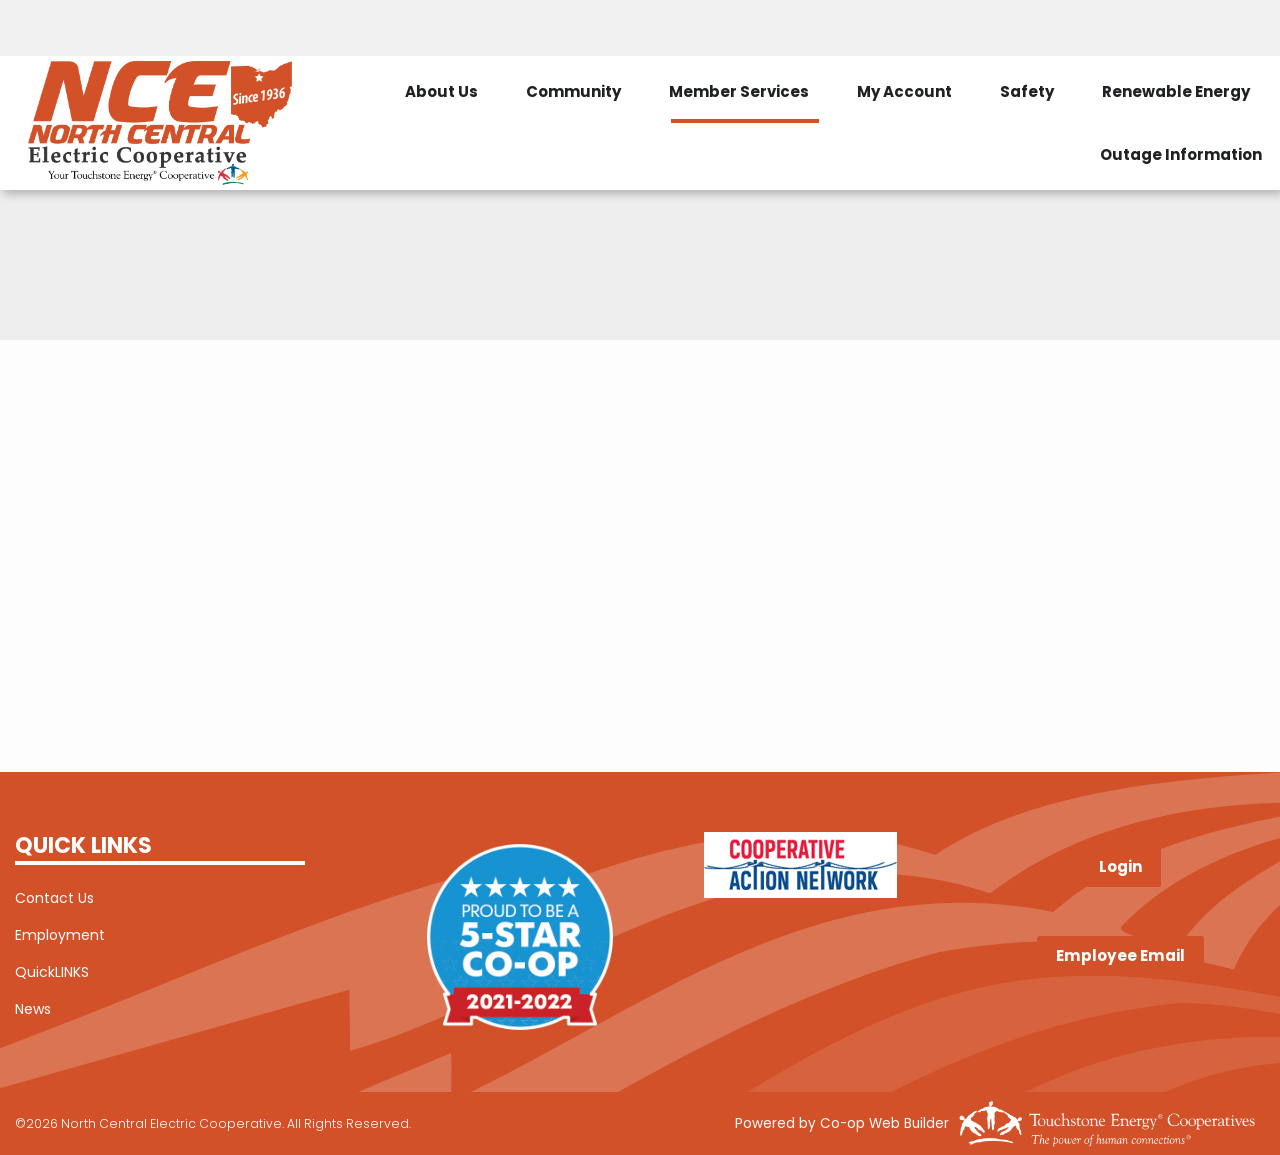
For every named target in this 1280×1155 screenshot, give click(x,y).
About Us (441, 91)
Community (573, 91)
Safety (1027, 91)
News (33, 1009)
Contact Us (54, 898)
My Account (904, 91)
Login (1120, 867)
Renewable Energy (1176, 91)
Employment (60, 935)
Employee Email (1120, 955)
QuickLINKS (52, 972)
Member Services (739, 91)
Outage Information (1181, 154)
